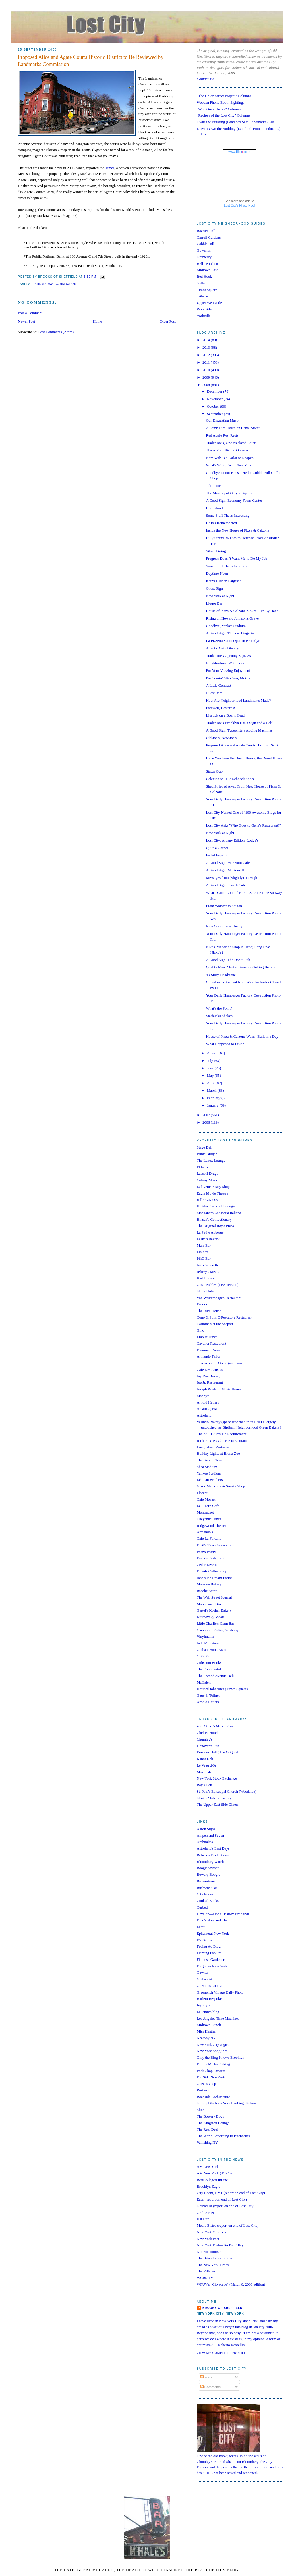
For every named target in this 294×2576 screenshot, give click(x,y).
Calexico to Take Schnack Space (230, 779)
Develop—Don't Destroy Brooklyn (223, 1914)
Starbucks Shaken (219, 1016)
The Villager (206, 2271)
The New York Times (213, 2265)
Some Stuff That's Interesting (227, 515)
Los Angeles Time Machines (218, 2018)
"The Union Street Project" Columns (224, 96)
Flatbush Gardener (210, 1959)
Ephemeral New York (213, 1933)
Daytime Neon (217, 573)
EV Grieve (205, 1940)
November (215, 399)
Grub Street (205, 2212)
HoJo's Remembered (221, 523)
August (213, 1053)
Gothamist (204, 1979)
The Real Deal (207, 2129)
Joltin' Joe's (214, 485)
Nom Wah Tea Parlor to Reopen (229, 458)
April (211, 1083)
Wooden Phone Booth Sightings (220, 102)
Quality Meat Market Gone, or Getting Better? (240, 967)
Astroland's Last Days (213, 1848)
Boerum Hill (206, 231)
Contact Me (205, 79)
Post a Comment (30, 313)
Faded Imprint (216, 855)
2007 (206, 1115)
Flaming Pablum (209, 1953)
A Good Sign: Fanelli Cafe (226, 885)
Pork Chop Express (211, 2070)
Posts (206, 2377)
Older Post (168, 321)
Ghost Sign (214, 588)
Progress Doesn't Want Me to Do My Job (236, 558)
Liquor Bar (214, 603)
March (212, 1090)
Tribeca (202, 296)
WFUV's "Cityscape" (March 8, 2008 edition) (231, 2284)
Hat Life (203, 2219)
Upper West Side (209, 302)
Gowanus (204, 250)
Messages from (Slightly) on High (231, 877)
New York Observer (212, 2232)
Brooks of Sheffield (222, 2307)
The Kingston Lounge (213, 2123)
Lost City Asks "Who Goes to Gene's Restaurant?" (243, 825)
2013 (206, 347)
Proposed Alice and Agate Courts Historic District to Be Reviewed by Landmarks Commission (90, 60)
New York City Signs (213, 2044)
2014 (206, 340)
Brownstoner (206, 1881)
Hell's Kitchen (207, 263)
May (211, 1075)
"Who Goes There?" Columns (219, 109)
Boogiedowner (208, 1868)
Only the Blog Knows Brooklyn (220, 2057)
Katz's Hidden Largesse (223, 581)
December (215, 391)
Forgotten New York (212, 1966)
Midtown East (207, 270)
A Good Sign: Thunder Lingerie (230, 633)
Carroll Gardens (208, 237)
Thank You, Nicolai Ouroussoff (229, 450)
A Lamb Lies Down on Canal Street (232, 428)
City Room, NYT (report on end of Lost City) (231, 2193)
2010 (206, 370)
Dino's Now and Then (213, 1920)
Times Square (207, 289)
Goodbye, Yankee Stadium (226, 626)
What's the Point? (219, 1008)
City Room (205, 1894)
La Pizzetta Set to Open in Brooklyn (233, 640)
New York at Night (220, 596)
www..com (239, 151)
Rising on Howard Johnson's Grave (232, 618)
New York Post (208, 2239)
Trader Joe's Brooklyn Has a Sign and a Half (239, 723)
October (213, 406)
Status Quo (214, 771)
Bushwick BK (207, 1888)
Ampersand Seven (210, 1835)
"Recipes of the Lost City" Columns (223, 115)
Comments (210, 2387)
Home (97, 321)
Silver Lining (216, 551)
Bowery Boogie (208, 1874)
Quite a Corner (217, 848)
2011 (206, 362)
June (211, 1068)
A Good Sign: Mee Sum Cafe (228, 862)
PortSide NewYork (211, 2077)
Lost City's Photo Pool (239, 205)
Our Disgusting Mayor (223, 420)
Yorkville (204, 316)
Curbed (202, 1907)
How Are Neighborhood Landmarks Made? (238, 700)
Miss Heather (207, 2031)
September (215, 414)
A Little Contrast (218, 685)
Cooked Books (208, 1900)
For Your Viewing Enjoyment (228, 670)
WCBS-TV (205, 2278)
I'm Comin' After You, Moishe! (229, 678)
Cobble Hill (205, 244)
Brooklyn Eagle (208, 2186)
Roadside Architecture (213, 2097)
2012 (206, 355)
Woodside (204, 309)
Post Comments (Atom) (56, 332)
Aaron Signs (206, 1829)
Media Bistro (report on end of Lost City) (228, 2225)
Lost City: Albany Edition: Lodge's (232, 840)
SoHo (201, 283)
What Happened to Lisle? (225, 1044)
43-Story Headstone (221, 974)
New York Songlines (212, 2051)
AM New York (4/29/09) (215, 2173)
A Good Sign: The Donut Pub (228, 960)
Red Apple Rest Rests (222, 435)
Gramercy (204, 257)
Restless (203, 2090)
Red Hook (204, 276)
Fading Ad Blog (208, 1946)
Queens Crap (206, 2083)
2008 (206, 385)
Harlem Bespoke (209, 1998)
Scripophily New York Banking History (226, 2103)
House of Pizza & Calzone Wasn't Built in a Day (242, 1036)
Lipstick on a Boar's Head (225, 715)
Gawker (202, 1972)
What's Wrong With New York (229, 465)
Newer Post (26, 321)
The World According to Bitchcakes (223, 2136)
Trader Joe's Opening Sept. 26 (228, 655)
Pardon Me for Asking (213, 2064)
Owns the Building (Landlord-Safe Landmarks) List (235, 122)
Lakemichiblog (208, 2012)
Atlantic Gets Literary (222, 648)
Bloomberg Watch (210, 1861)
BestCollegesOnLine (212, 2180)
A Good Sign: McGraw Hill (226, 870)
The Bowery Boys (210, 2116)
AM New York (208, 2166)
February (214, 1098)
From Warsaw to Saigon (224, 906)
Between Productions (213, 1855)
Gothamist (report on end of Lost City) (225, 2206)
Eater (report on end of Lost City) (222, 2199)
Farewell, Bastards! (220, 708)
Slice (200, 2110)
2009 (206, 377)
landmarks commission (54, 283)
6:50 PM (90, 276)
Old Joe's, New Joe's (221, 738)
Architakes (205, 1842)
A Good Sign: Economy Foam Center (234, 500)
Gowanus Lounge (210, 1985)
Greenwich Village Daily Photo (220, 1992)
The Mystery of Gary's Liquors (229, 493)
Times (109, 168)
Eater (200, 1927)
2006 (206, 1122)
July (210, 1060)
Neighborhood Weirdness (225, 663)
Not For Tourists (209, 2251)
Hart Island (214, 508)
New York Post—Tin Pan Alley (220, 2245)
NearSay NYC (207, 2038)
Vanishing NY (207, 2142)
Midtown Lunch (209, 2025)
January (213, 1105)
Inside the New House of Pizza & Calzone (237, 530)
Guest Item (214, 693)
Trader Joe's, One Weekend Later (230, 443)
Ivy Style (203, 2005)
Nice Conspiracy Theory (224, 926)
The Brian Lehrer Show (214, 2258)
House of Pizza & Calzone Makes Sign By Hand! (243, 611)
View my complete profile (221, 2353)
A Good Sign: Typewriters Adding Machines (239, 730)
